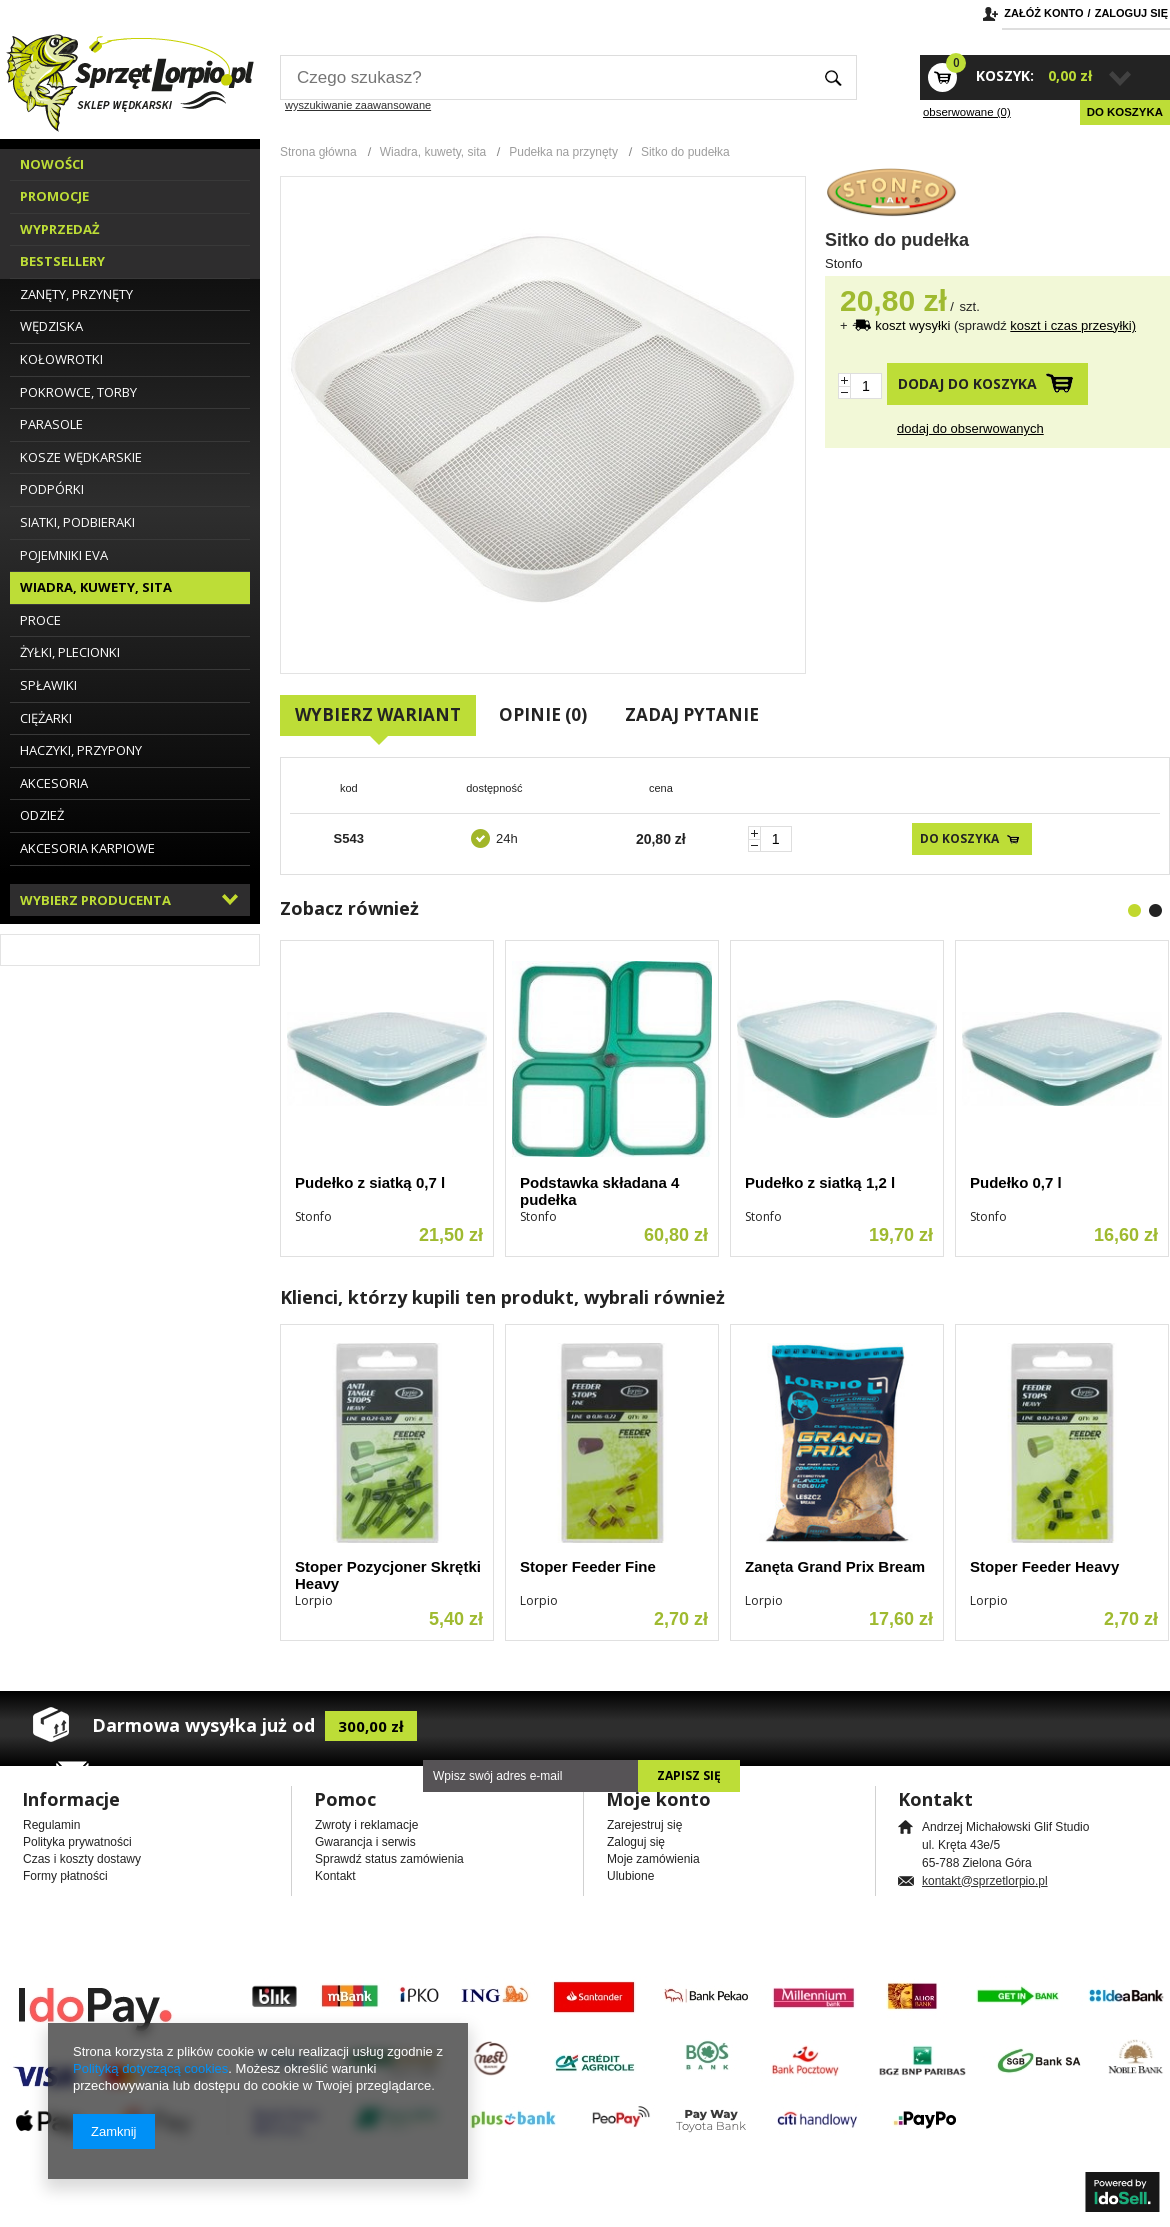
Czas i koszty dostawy (82, 1859)
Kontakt (335, 1876)
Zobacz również (349, 908)
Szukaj (833, 77)
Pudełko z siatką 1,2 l (820, 1182)
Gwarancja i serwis (365, 1842)
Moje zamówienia (653, 1859)
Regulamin (51, 1825)
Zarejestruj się (644, 1825)
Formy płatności (65, 1876)
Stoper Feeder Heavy (1044, 1566)
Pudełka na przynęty (563, 152)
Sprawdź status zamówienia (389, 1859)
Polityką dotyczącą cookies (150, 2068)
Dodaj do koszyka (967, 383)
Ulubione (630, 1876)
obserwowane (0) (967, 112)
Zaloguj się (1131, 13)
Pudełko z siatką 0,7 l (370, 1182)
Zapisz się (689, 1775)
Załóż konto (1043, 13)
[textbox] (545, 77)
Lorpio (314, 1600)
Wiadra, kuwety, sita (433, 152)
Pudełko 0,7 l (1016, 1182)
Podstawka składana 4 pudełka (599, 1191)
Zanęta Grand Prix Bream (835, 1566)
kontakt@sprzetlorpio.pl (985, 1881)
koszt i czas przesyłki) (1073, 325)
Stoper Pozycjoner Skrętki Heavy (388, 1575)
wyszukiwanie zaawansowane (358, 105)
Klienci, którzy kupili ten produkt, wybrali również (502, 1297)
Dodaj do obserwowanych (970, 428)
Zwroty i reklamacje (366, 1825)
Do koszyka (1125, 112)
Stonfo (844, 263)
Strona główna (318, 152)
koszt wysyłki (914, 325)
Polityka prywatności (77, 1842)
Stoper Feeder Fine (588, 1566)
